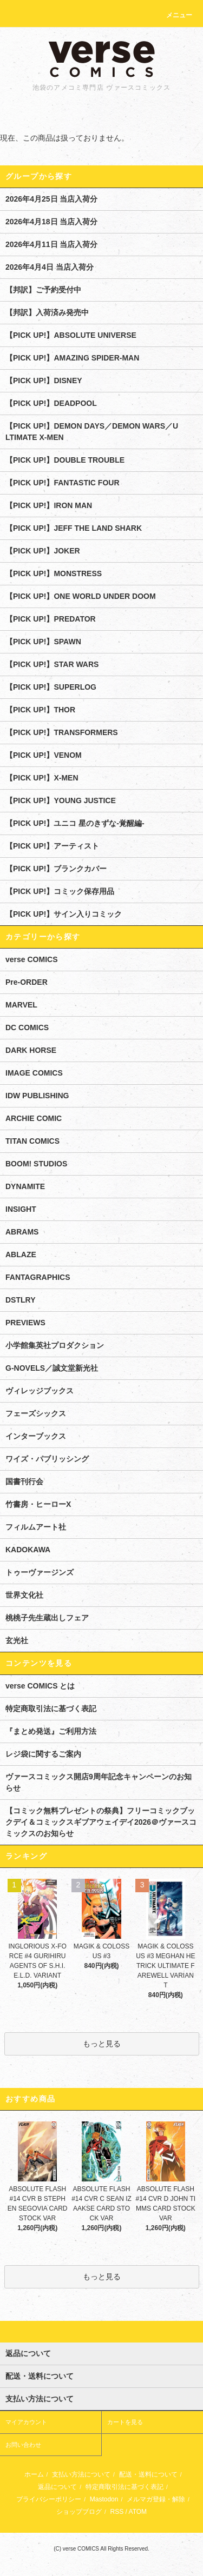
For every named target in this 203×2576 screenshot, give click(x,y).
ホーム (34, 2474)
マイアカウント (26, 2422)
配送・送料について (148, 2474)
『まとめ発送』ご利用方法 (50, 1731)
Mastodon (104, 2499)
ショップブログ (79, 2511)
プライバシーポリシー (48, 2499)
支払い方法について (81, 2474)
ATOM (138, 2511)
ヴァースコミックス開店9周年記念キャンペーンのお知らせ (98, 1782)
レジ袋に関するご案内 (43, 1754)
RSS (116, 2511)
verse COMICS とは (40, 1685)
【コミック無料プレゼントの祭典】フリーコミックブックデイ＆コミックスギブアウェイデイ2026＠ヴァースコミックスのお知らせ (101, 1822)
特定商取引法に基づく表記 (50, 1708)
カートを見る (125, 2422)
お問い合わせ (23, 2444)
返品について (57, 2487)
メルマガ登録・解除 (156, 2499)
